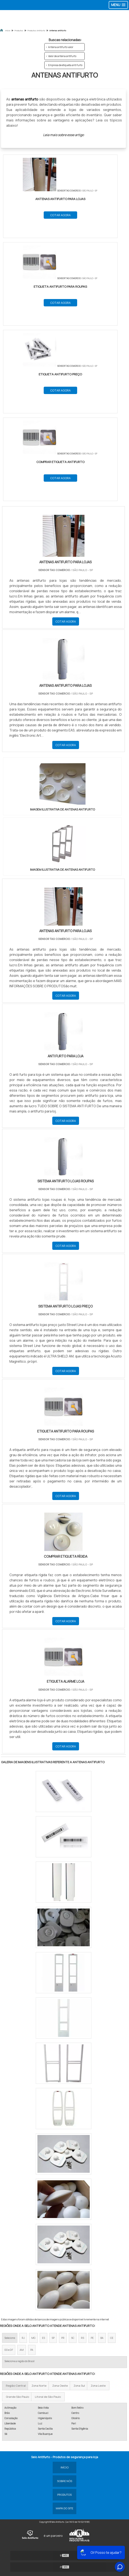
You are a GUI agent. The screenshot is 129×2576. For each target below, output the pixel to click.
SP (53, 2338)
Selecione (9, 2338)
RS (82, 2338)
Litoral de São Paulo (48, 2397)
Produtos (64, 2495)
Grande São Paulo (17, 2397)
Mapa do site (64, 2508)
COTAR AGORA (60, 215)
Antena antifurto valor (60, 47)
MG (33, 2338)
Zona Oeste (60, 2385)
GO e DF (8, 2350)
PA (31, 2350)
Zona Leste (98, 2385)
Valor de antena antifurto (62, 56)
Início (65, 2467)
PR (62, 2338)
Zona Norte (39, 2385)
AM (22, 2350)
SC (72, 2338)
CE (111, 2338)
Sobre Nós (64, 2481)
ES (43, 2338)
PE (92, 2338)
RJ (23, 2338)
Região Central (16, 2385)
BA (101, 2338)
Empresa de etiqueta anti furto (65, 65)
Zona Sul (79, 2385)
